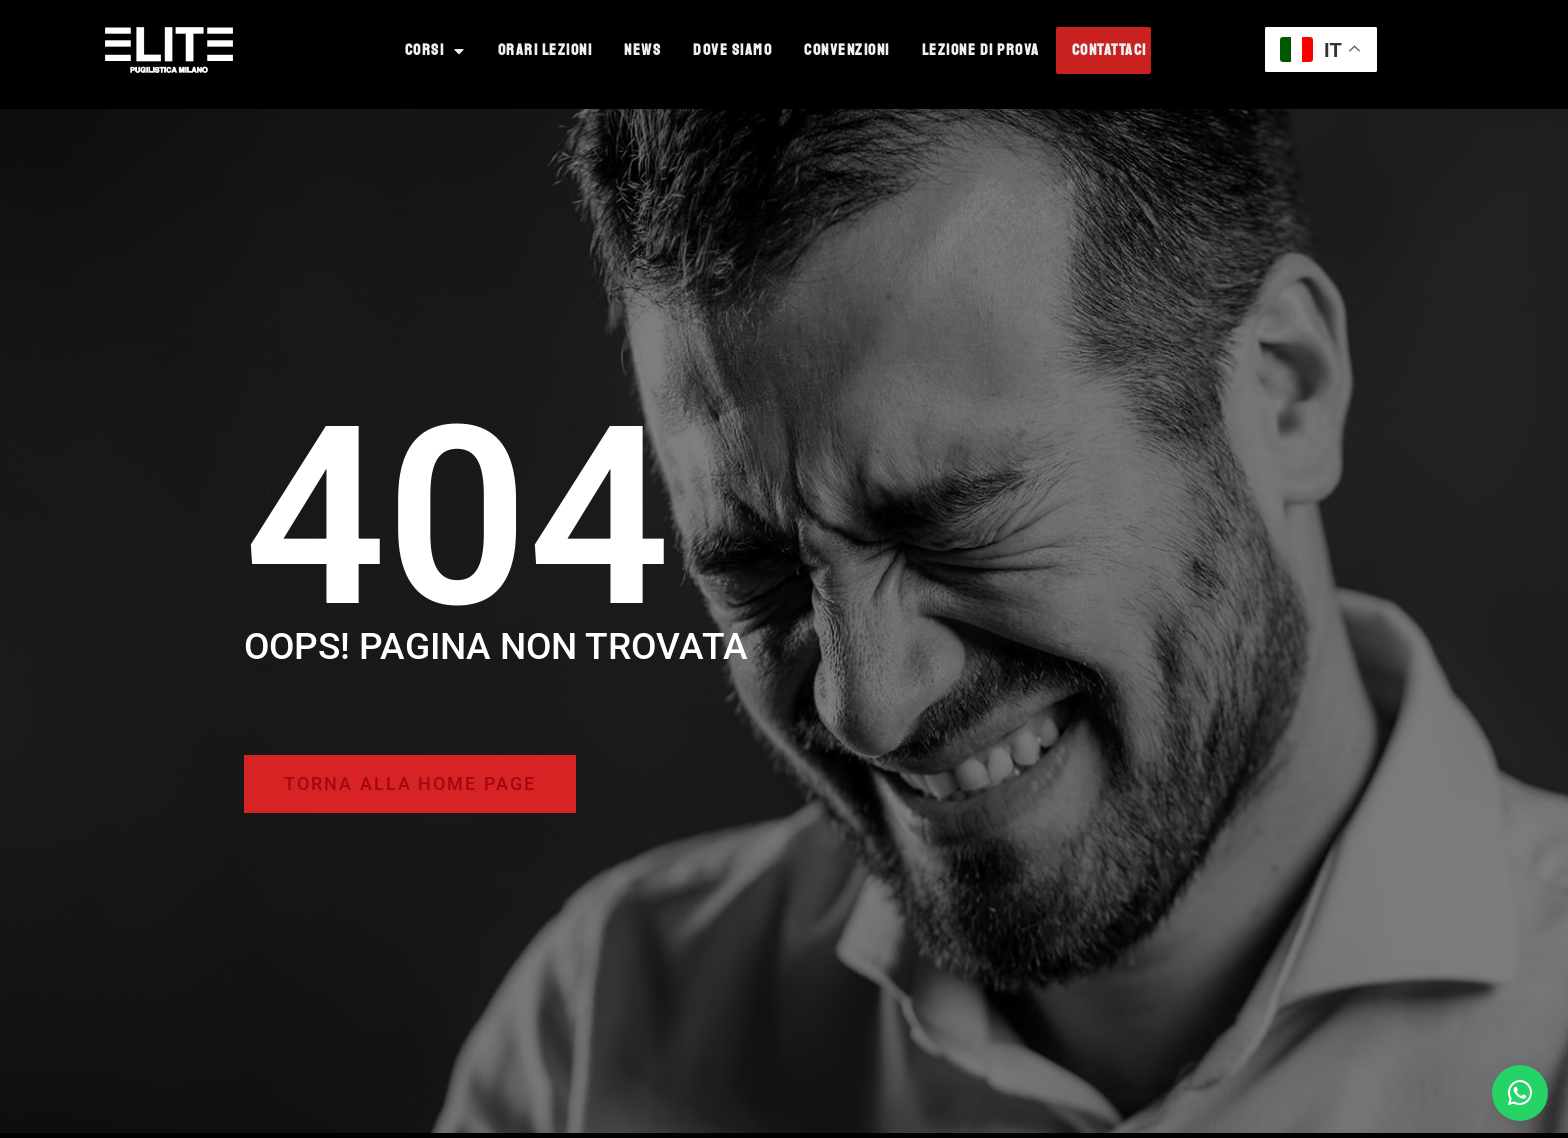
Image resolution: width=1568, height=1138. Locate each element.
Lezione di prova (981, 50)
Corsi (435, 51)
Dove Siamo (732, 50)
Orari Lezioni (545, 50)
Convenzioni (847, 50)
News (642, 50)
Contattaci (1109, 50)
